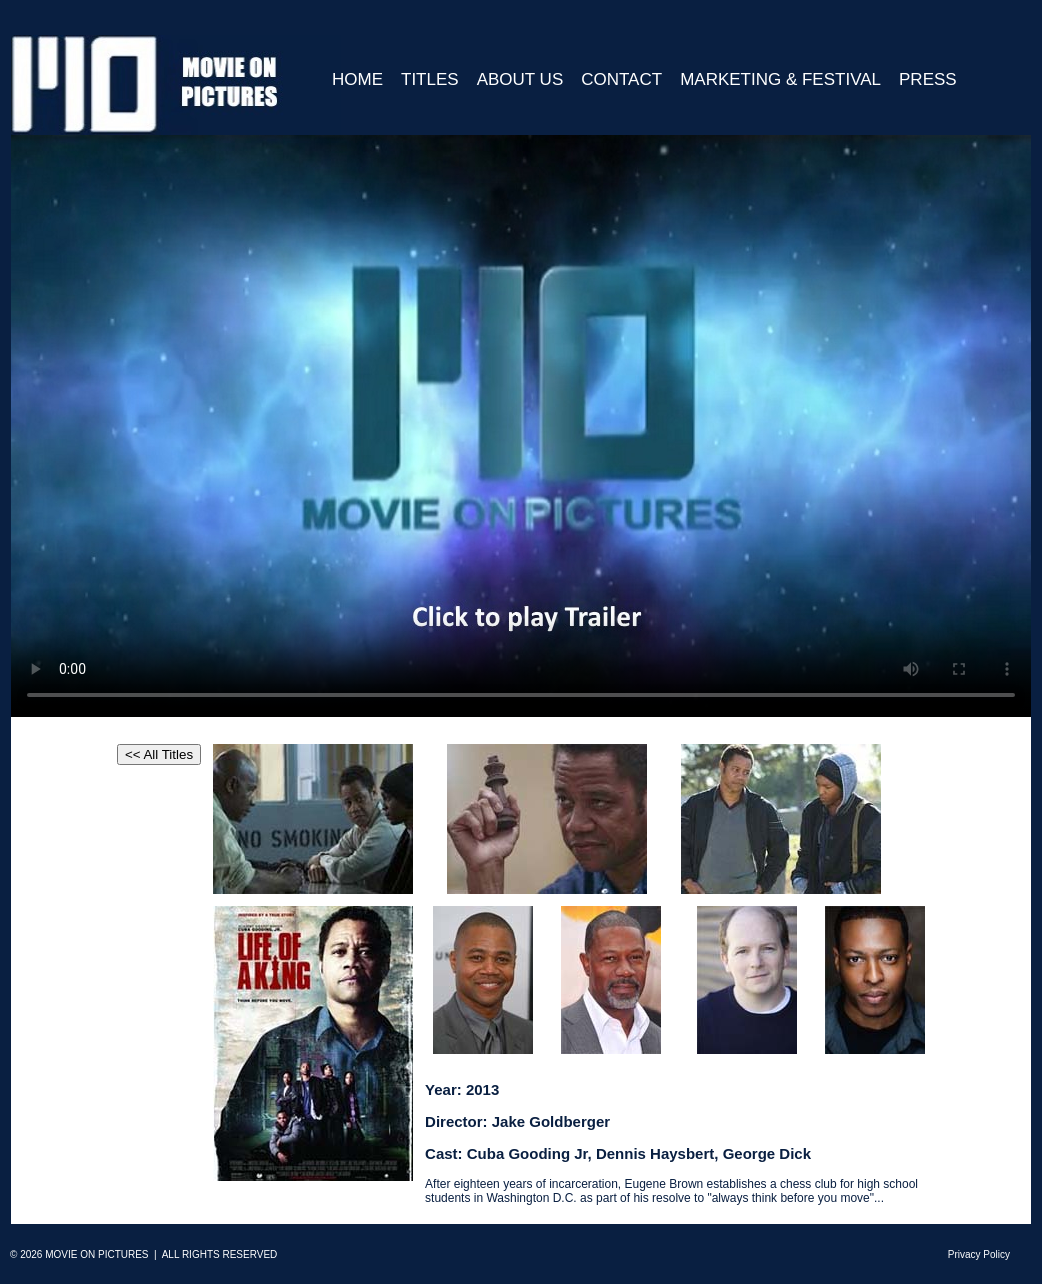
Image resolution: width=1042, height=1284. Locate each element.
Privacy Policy (979, 1254)
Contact (621, 79)
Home (357, 79)
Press (928, 79)
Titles (430, 79)
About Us (520, 79)
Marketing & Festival (780, 79)
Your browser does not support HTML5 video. (521, 426)
